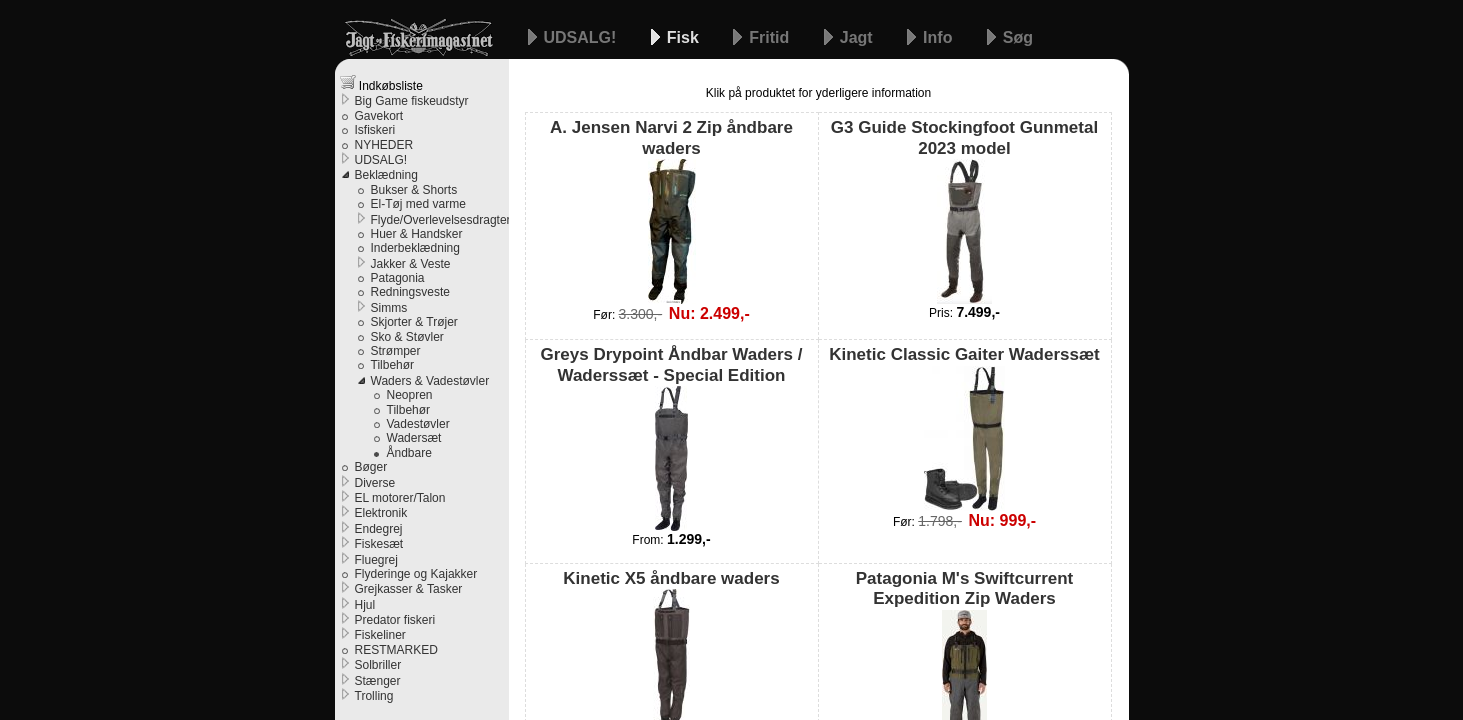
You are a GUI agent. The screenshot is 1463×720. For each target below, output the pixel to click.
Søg (1018, 37)
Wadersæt (414, 438)
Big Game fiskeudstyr (412, 101)
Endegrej (379, 529)
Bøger (371, 467)
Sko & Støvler (407, 337)
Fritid (771, 37)
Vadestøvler (418, 424)
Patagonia (398, 278)
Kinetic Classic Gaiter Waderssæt (964, 427)
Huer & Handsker (417, 234)
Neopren (410, 395)
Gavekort (379, 116)
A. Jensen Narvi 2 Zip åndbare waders (671, 211)
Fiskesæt (379, 544)
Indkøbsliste (381, 83)
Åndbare (409, 453)
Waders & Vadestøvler (430, 381)
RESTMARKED (396, 650)
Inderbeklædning (415, 248)
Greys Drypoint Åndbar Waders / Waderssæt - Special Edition (672, 438)
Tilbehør (393, 365)
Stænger (378, 681)
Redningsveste (410, 292)
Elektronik (381, 513)
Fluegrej (376, 560)
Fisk (685, 37)
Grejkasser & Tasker (409, 589)
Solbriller (378, 665)
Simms (389, 308)
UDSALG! (582, 37)
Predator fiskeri (395, 620)
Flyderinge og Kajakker (416, 574)
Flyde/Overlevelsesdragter (440, 220)
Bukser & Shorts (414, 190)
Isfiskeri (375, 130)
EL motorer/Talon (400, 498)
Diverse (375, 483)
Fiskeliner (380, 635)
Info (940, 37)
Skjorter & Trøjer (414, 322)
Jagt (858, 37)
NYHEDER (384, 145)
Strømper (396, 351)
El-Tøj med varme (418, 204)
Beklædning (386, 175)
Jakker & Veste (411, 264)
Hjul (365, 605)
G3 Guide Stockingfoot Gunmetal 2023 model (964, 211)
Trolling (374, 696)
